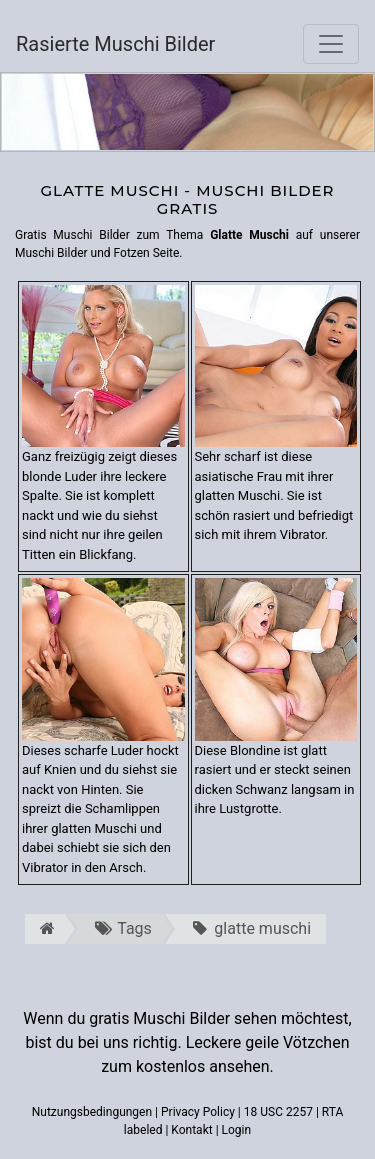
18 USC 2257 (278, 1112)
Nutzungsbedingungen (92, 1112)
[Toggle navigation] (331, 44)
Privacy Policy (198, 1112)
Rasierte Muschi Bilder (115, 44)
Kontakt (191, 1130)
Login (237, 1130)
